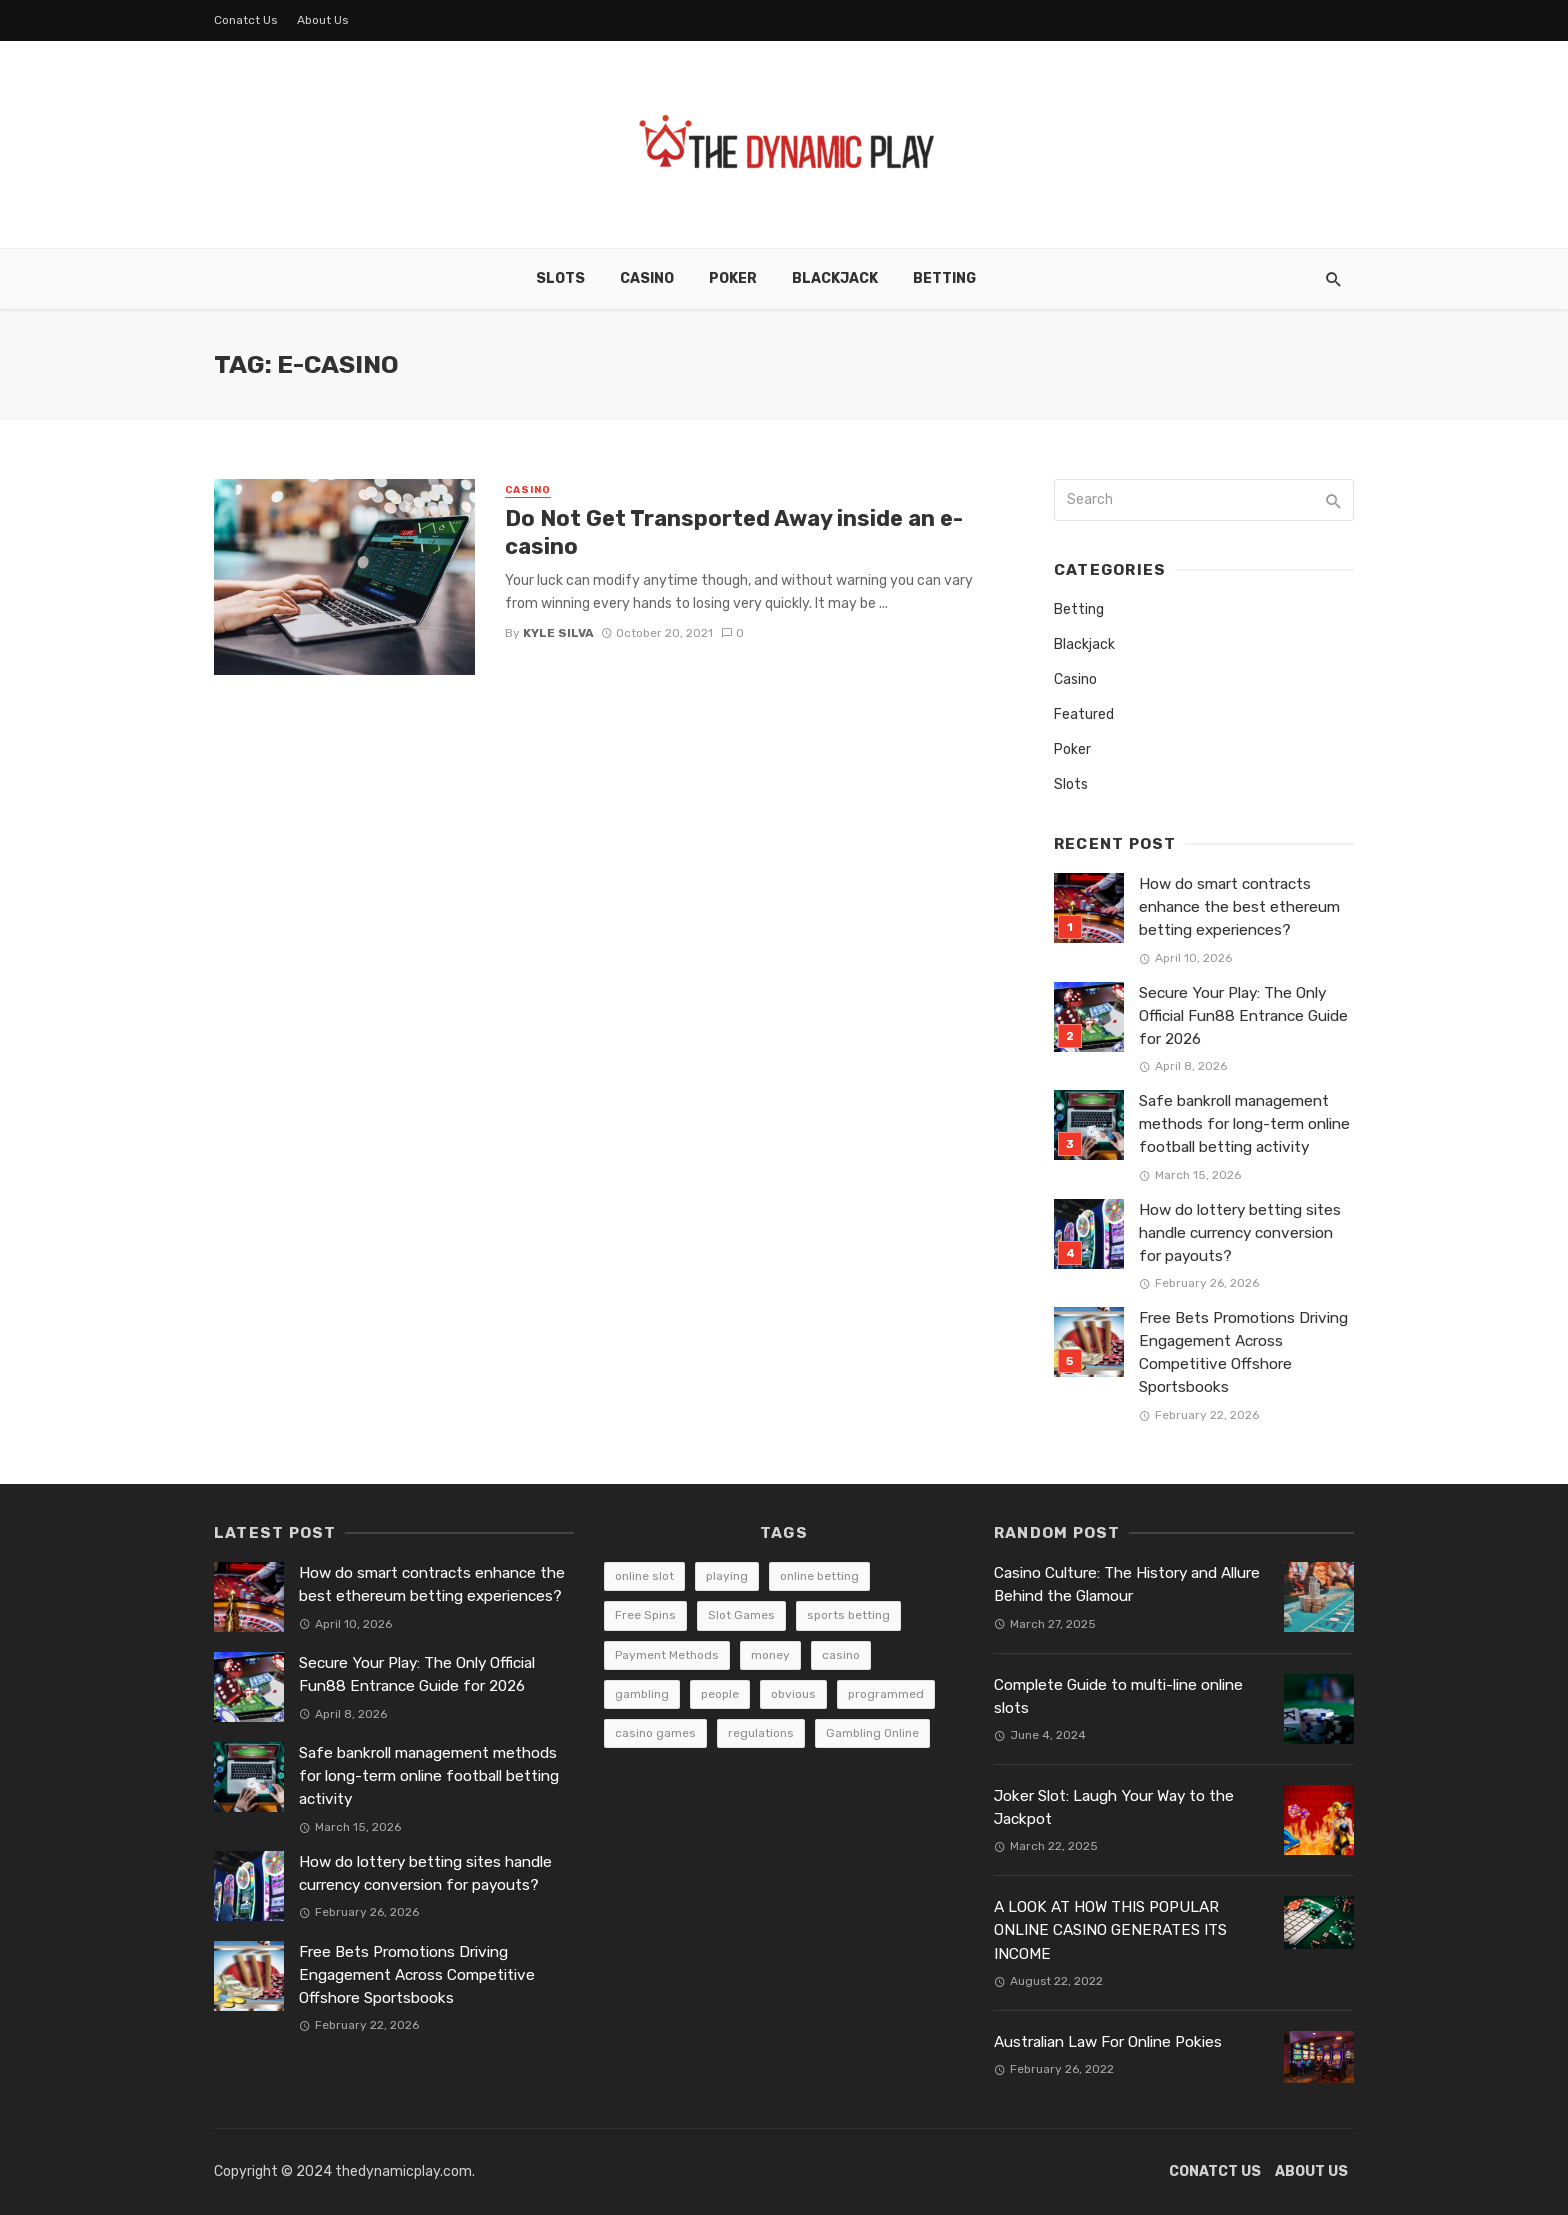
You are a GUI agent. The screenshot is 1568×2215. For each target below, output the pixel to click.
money (770, 1655)
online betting (819, 1576)
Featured (1084, 714)
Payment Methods (667, 1655)
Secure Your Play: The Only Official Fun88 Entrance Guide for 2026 (1243, 1016)
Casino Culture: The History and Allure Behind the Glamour (1127, 1584)
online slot (644, 1576)
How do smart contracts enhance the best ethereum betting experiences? (1239, 907)
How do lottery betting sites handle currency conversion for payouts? (1240, 1233)
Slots (560, 278)
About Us (323, 20)
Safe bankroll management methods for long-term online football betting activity (1244, 1124)
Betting (944, 278)
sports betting (848, 1615)
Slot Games (741, 1615)
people (720, 1694)
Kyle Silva (558, 633)
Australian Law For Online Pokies (1108, 2042)
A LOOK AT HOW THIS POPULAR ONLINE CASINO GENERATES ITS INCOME (1110, 1930)
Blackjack (835, 278)
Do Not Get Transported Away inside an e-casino (734, 532)
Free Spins (645, 1615)
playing (727, 1576)
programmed (886, 1694)
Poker (733, 278)
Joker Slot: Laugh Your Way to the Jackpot (1114, 1807)
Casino (647, 278)
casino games (655, 1733)
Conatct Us (246, 20)
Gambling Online (872, 1733)
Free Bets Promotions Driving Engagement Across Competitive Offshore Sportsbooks (1243, 1352)
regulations (761, 1733)
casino (841, 1655)
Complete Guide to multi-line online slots (1118, 1696)
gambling (642, 1694)
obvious (793, 1694)
